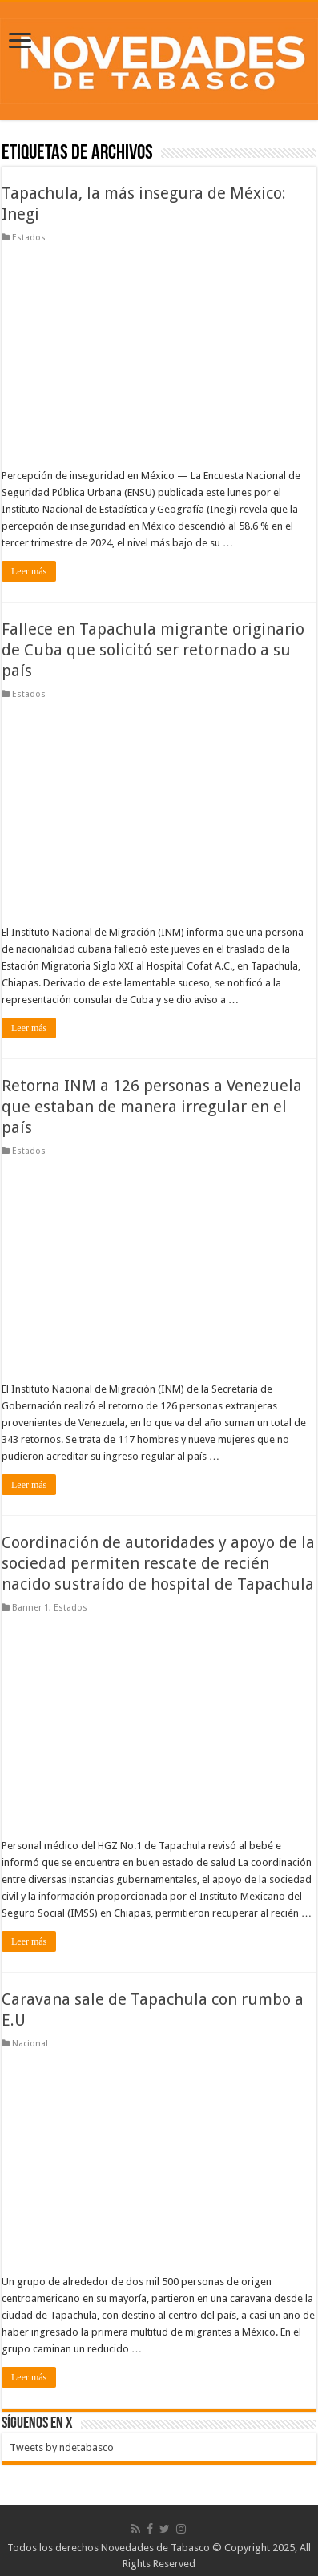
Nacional (30, 2043)
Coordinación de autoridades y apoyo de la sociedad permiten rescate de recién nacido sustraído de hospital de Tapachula (158, 1563)
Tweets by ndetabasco (62, 2447)
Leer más (28, 571)
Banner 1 (30, 1607)
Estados (29, 237)
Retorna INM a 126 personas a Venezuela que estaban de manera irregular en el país (152, 1106)
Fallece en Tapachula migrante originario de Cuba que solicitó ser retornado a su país (153, 649)
